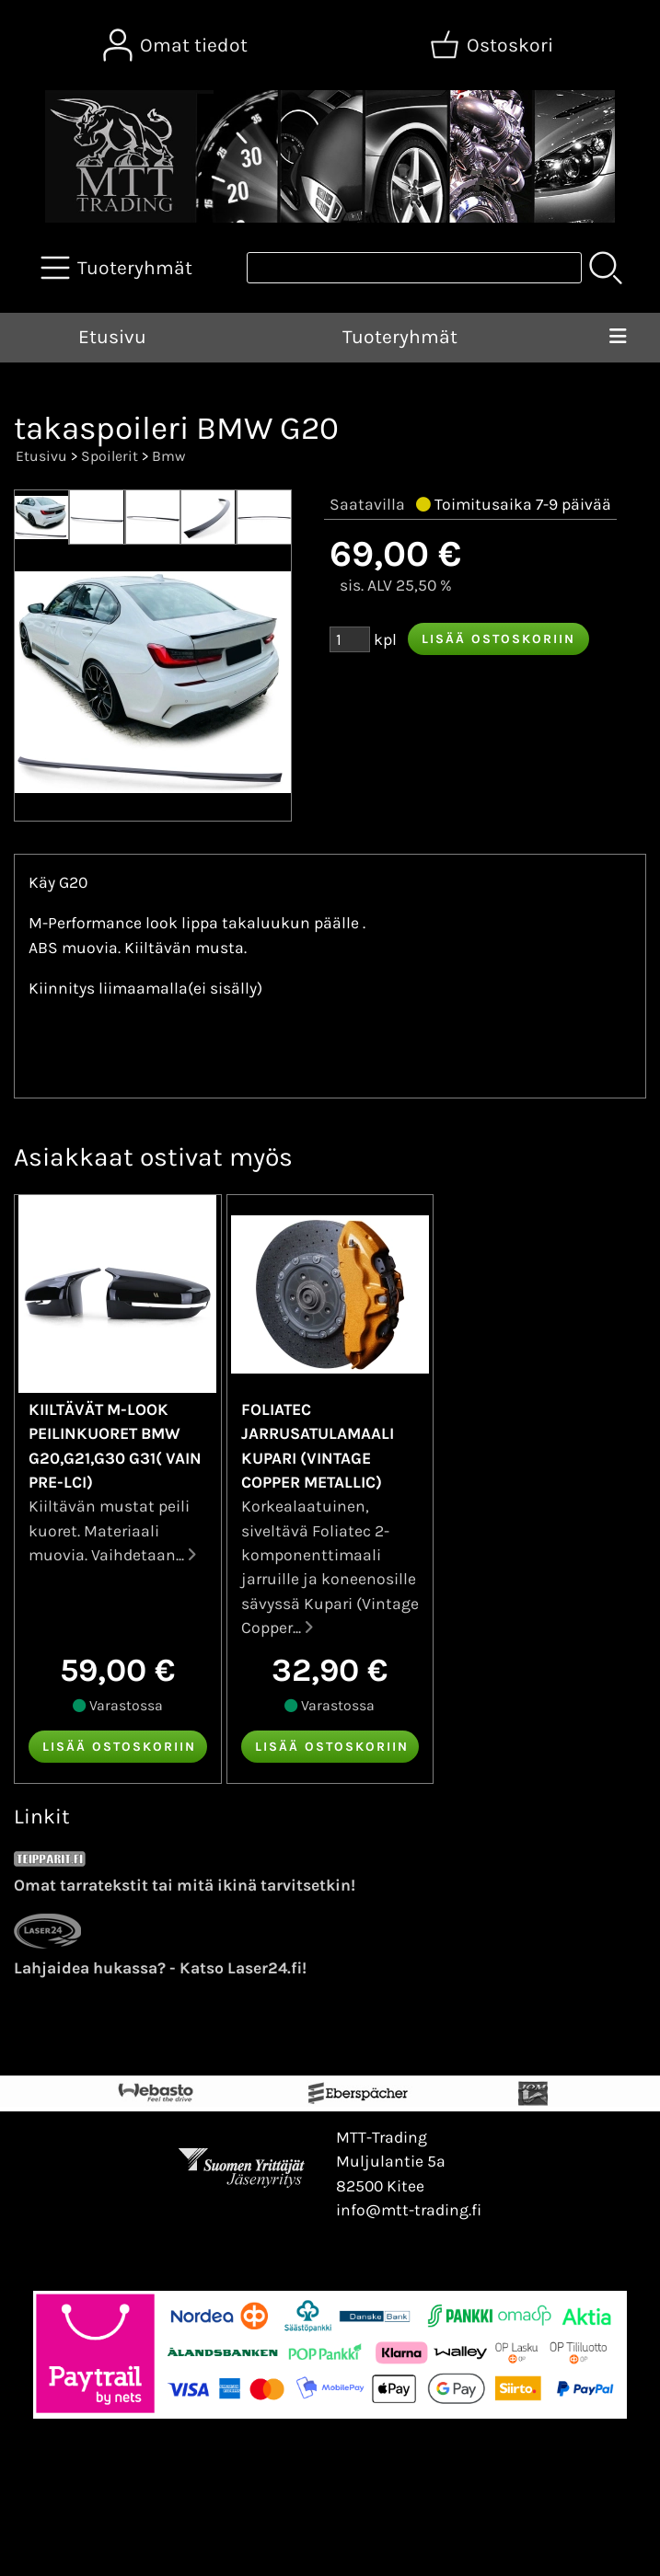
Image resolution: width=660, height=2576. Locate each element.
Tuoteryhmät (399, 337)
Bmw (168, 456)
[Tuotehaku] (414, 267)
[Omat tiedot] (177, 45)
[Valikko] (617, 337)
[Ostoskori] (493, 45)
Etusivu (112, 337)
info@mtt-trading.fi (408, 2210)
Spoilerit (109, 456)
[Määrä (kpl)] (350, 639)
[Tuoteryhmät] (118, 268)
